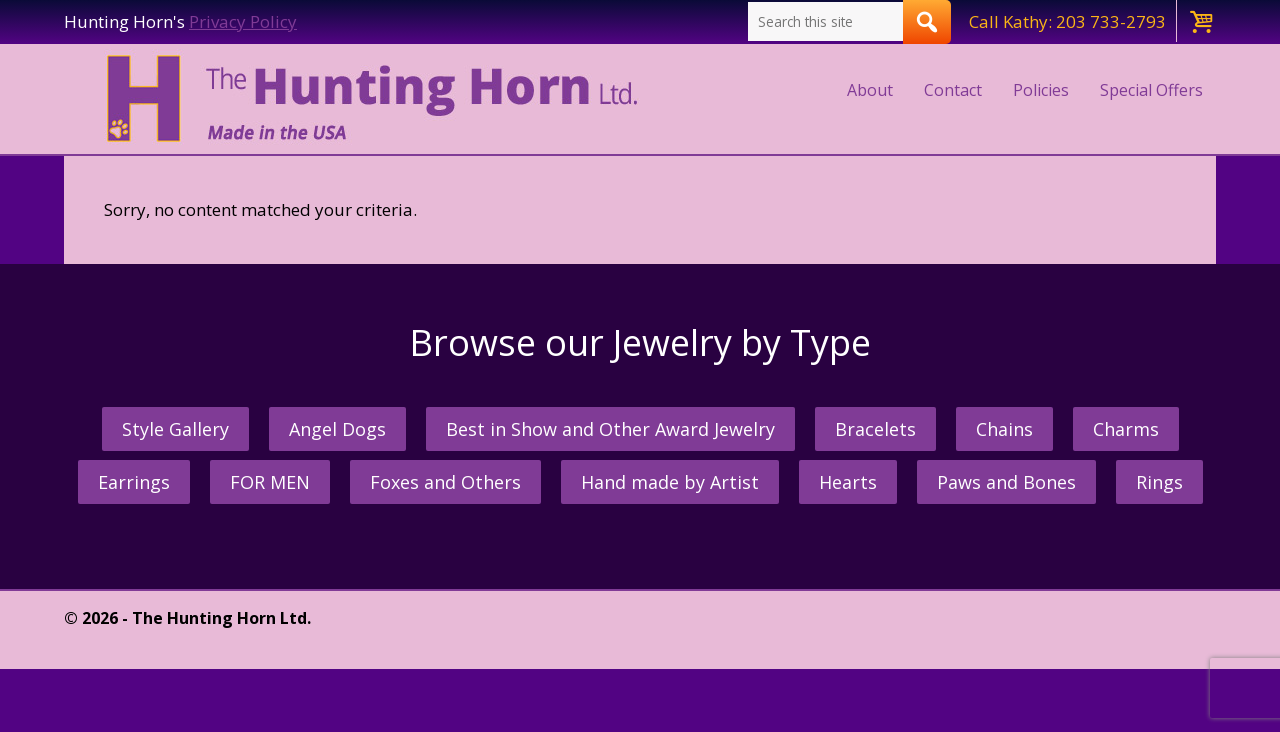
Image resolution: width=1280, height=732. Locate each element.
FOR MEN (270, 482)
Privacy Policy (243, 21)
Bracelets (875, 429)
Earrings (134, 482)
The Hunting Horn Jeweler (376, 99)
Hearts (848, 482)
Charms (1126, 429)
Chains (1004, 429)
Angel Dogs (337, 429)
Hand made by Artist (670, 482)
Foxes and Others (445, 482)
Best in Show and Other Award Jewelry (610, 429)
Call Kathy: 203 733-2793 (1067, 21)
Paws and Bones (1006, 482)
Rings (1159, 482)
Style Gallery (175, 429)
